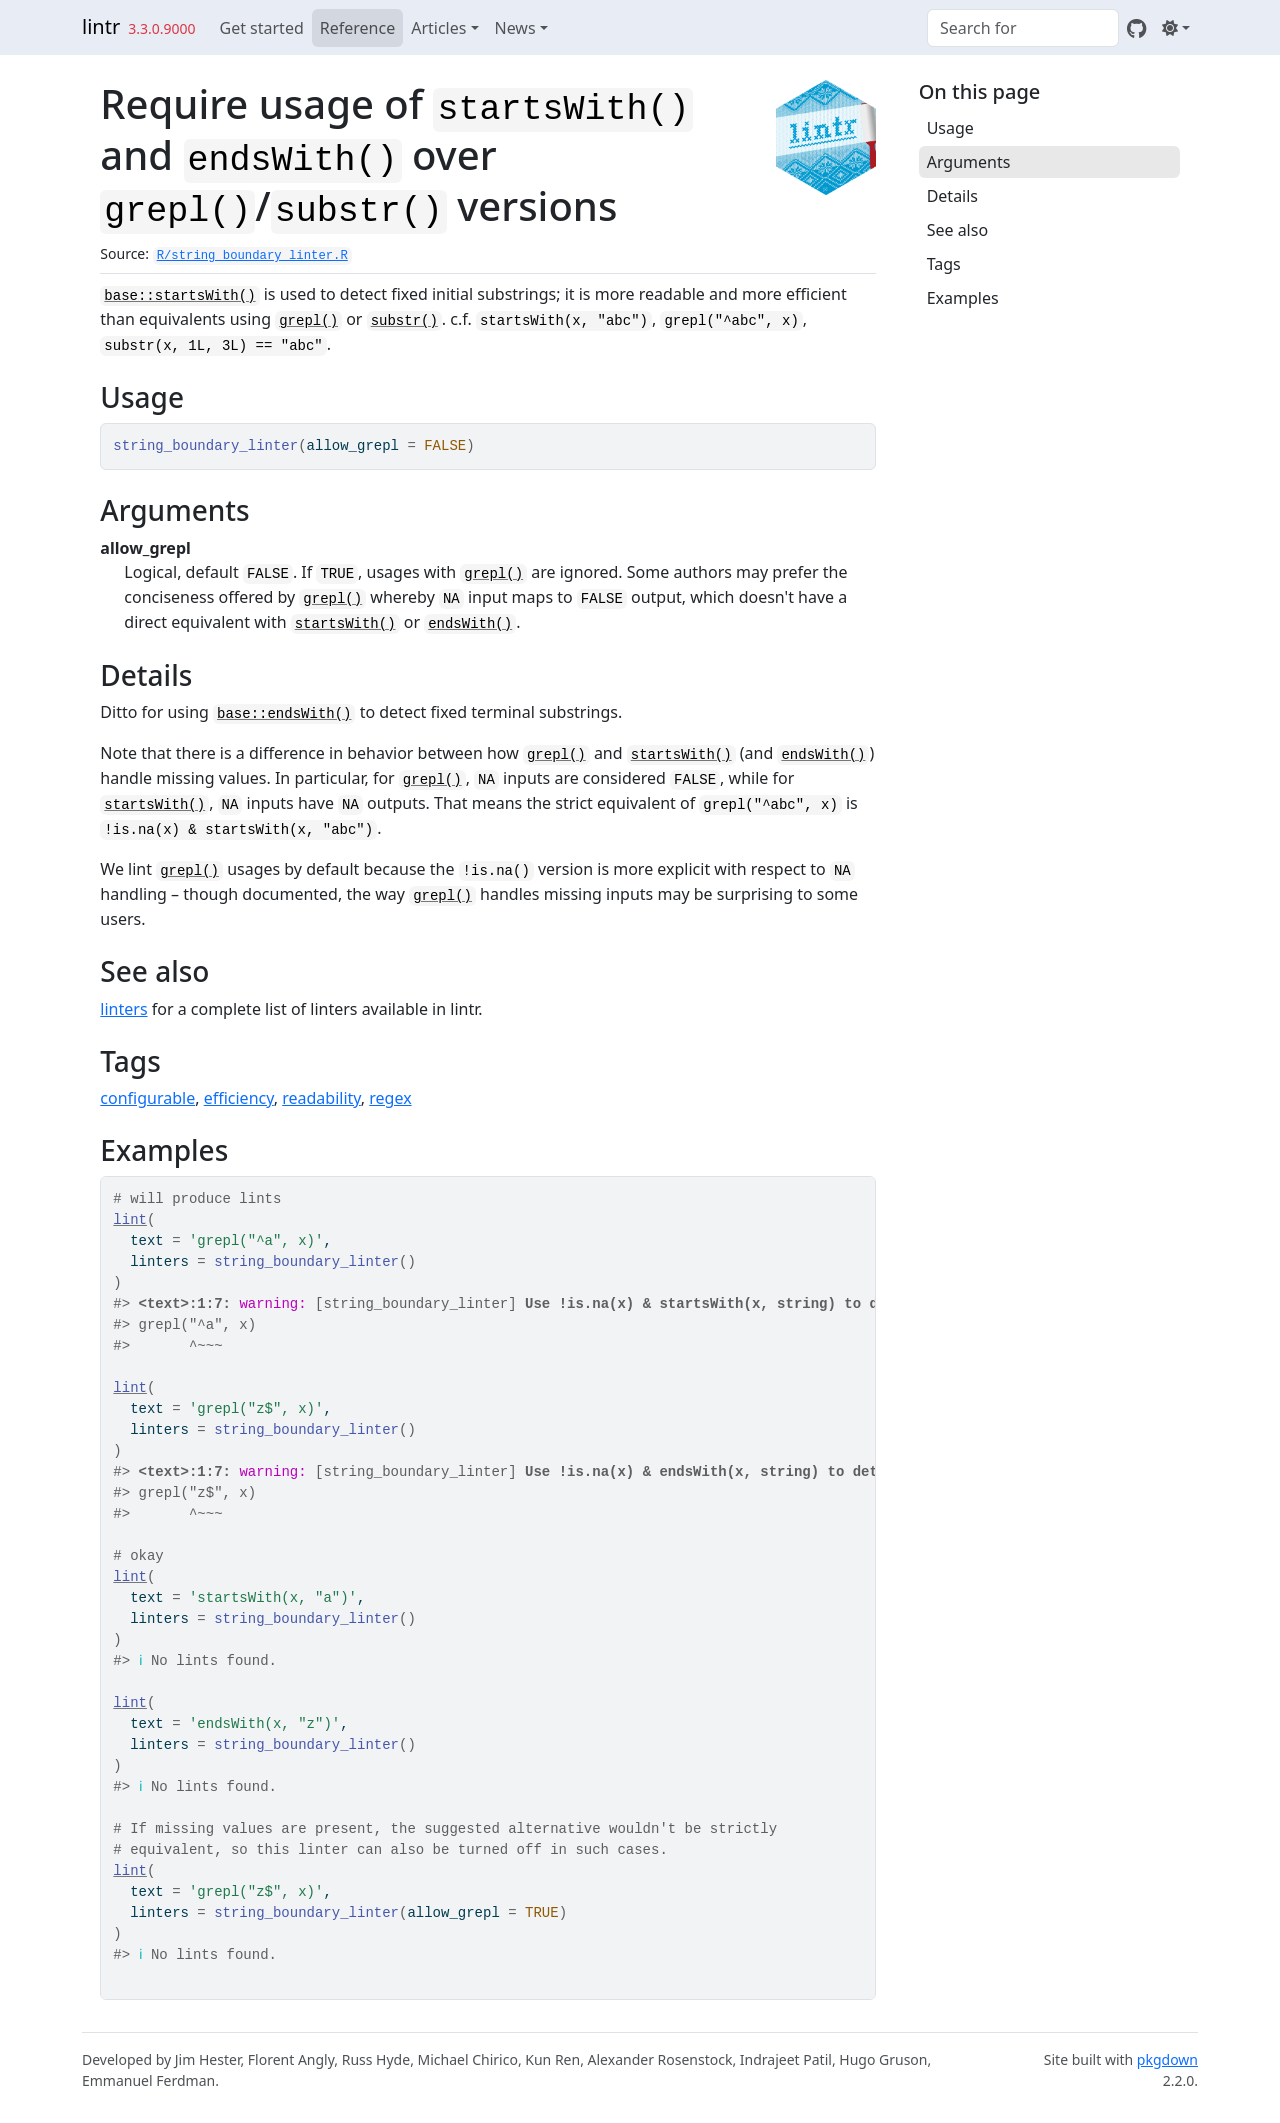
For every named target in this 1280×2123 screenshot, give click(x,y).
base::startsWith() (179, 296)
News (515, 28)
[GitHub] (1136, 28)
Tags (944, 264)
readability (321, 1098)
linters (123, 1009)
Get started (261, 28)
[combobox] (1023, 28)
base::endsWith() (284, 714)
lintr (101, 26)
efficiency (239, 1098)
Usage (950, 128)
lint (130, 1220)
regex (390, 1098)
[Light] (1176, 28)
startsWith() (345, 624)
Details (952, 196)
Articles (438, 28)
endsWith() (470, 624)
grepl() (308, 321)
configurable (147, 1098)
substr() (404, 321)
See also (957, 230)
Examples (963, 298)
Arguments (969, 162)
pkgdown (1167, 2059)
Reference (357, 28)
